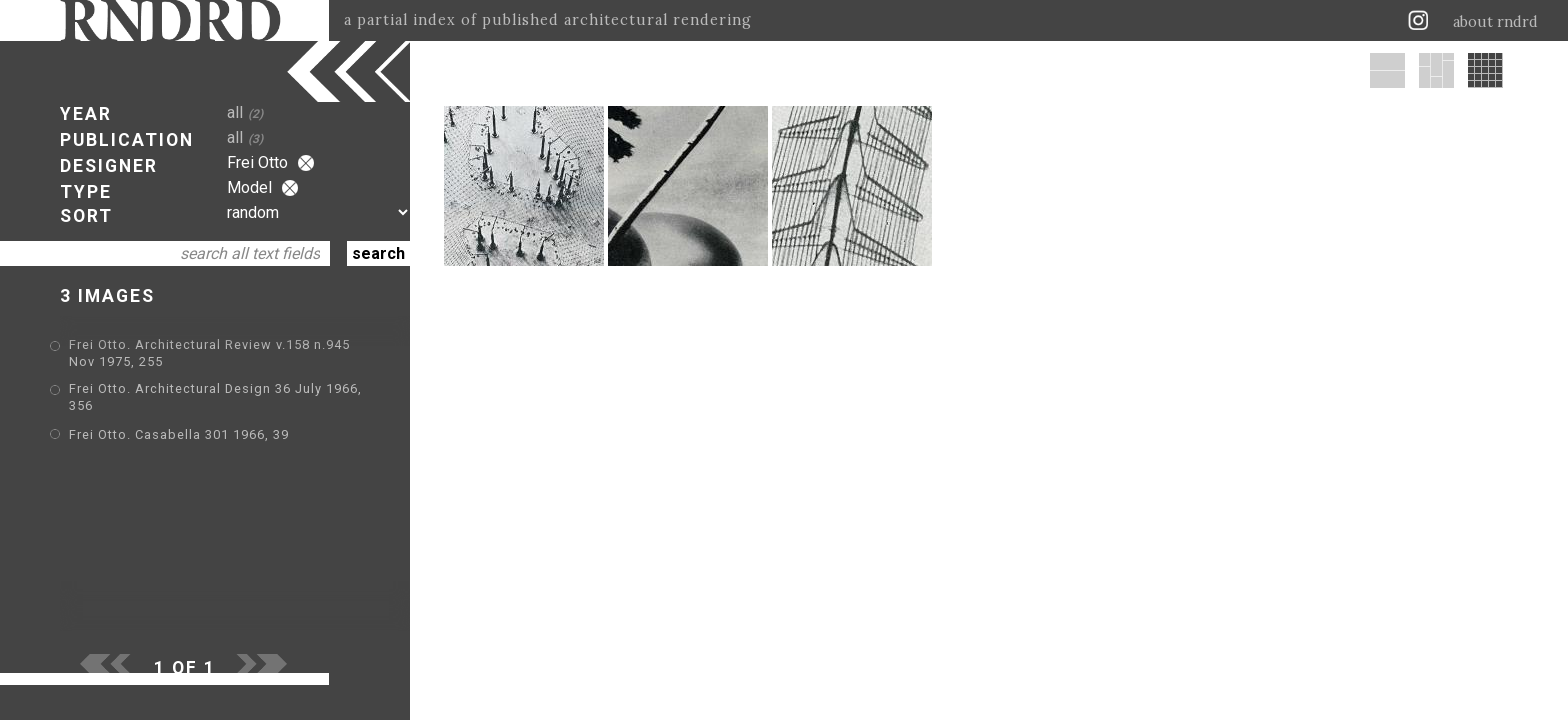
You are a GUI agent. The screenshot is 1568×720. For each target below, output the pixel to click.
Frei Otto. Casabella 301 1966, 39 (179, 434)
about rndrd (1495, 22)
